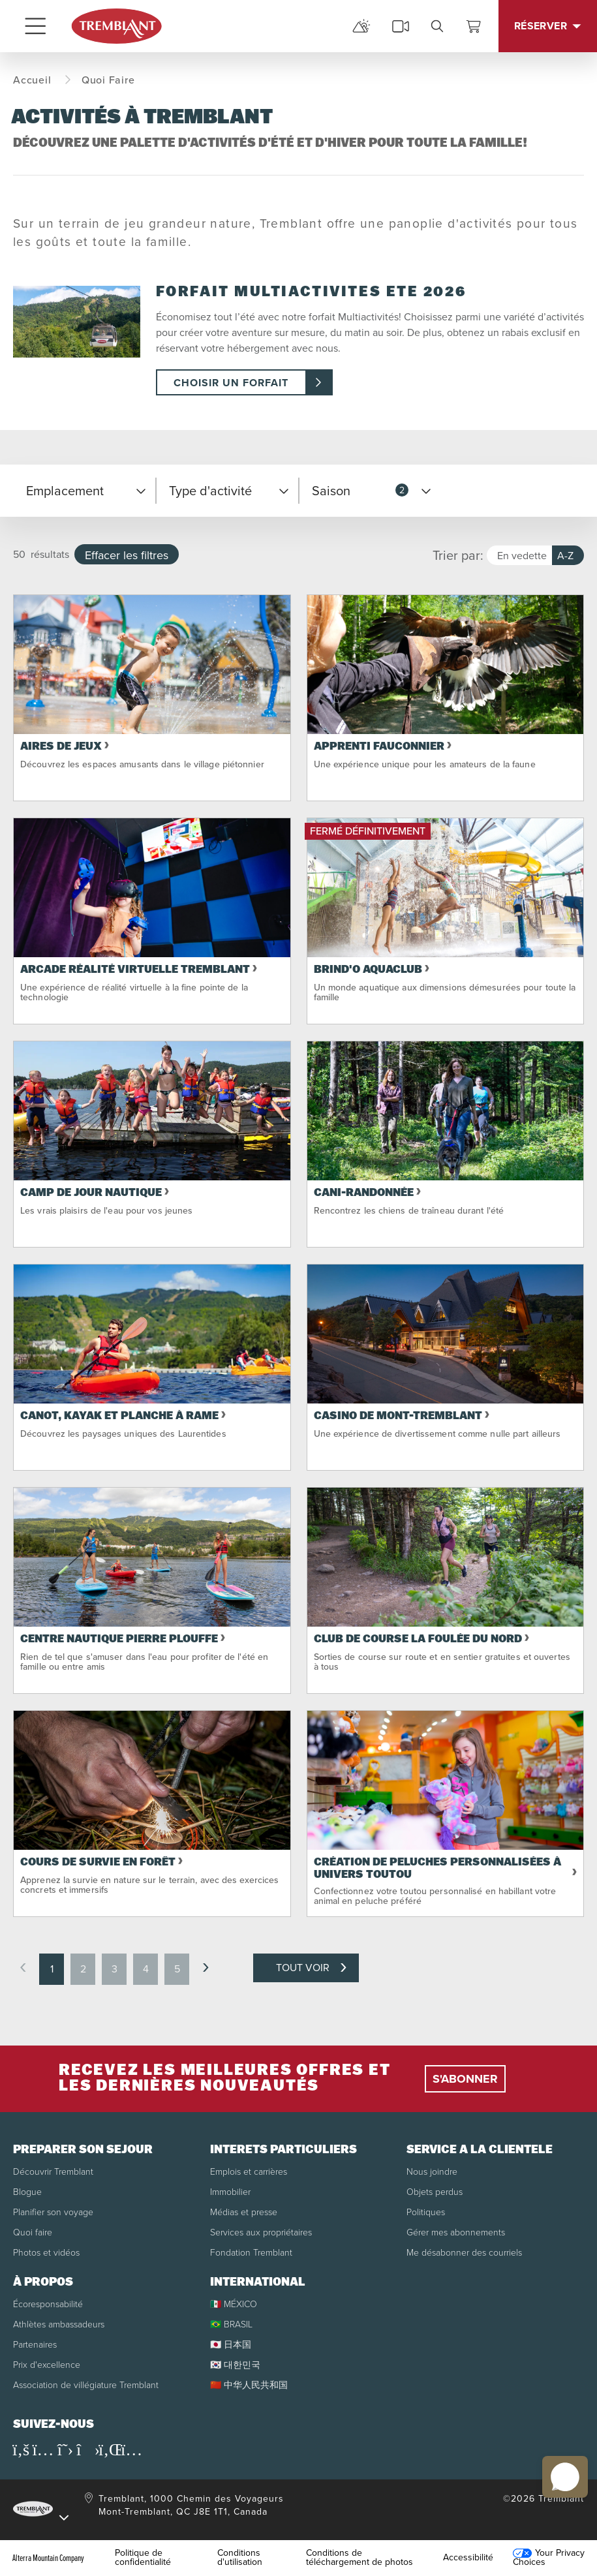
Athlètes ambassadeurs (58, 2324)
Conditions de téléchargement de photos (359, 2558)
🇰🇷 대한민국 (235, 2365)
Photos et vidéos (46, 2253)
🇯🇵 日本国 (230, 2345)
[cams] (400, 26)
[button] (84, 491)
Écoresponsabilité (48, 2304)
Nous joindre (431, 2172)
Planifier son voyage (53, 2212)
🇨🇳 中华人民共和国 (249, 2385)
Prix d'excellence (46, 2365)
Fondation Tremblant (251, 2253)
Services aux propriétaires (261, 2232)
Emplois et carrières (248, 2172)
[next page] (205, 1968)
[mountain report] (361, 26)
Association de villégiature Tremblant (86, 2385)
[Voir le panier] (473, 26)
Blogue (27, 2192)
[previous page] (23, 1968)
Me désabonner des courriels (464, 2253)
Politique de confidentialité (143, 2558)
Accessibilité (468, 2557)
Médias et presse (243, 2212)
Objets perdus (434, 2192)
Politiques (425, 2212)
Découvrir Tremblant (53, 2172)
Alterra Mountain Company (48, 2557)
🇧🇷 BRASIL (231, 2324)
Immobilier (230, 2192)
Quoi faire (32, 2232)
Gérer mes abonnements (455, 2232)
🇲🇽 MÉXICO (233, 2304)
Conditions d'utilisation (239, 2558)
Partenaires (35, 2345)
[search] (437, 26)
